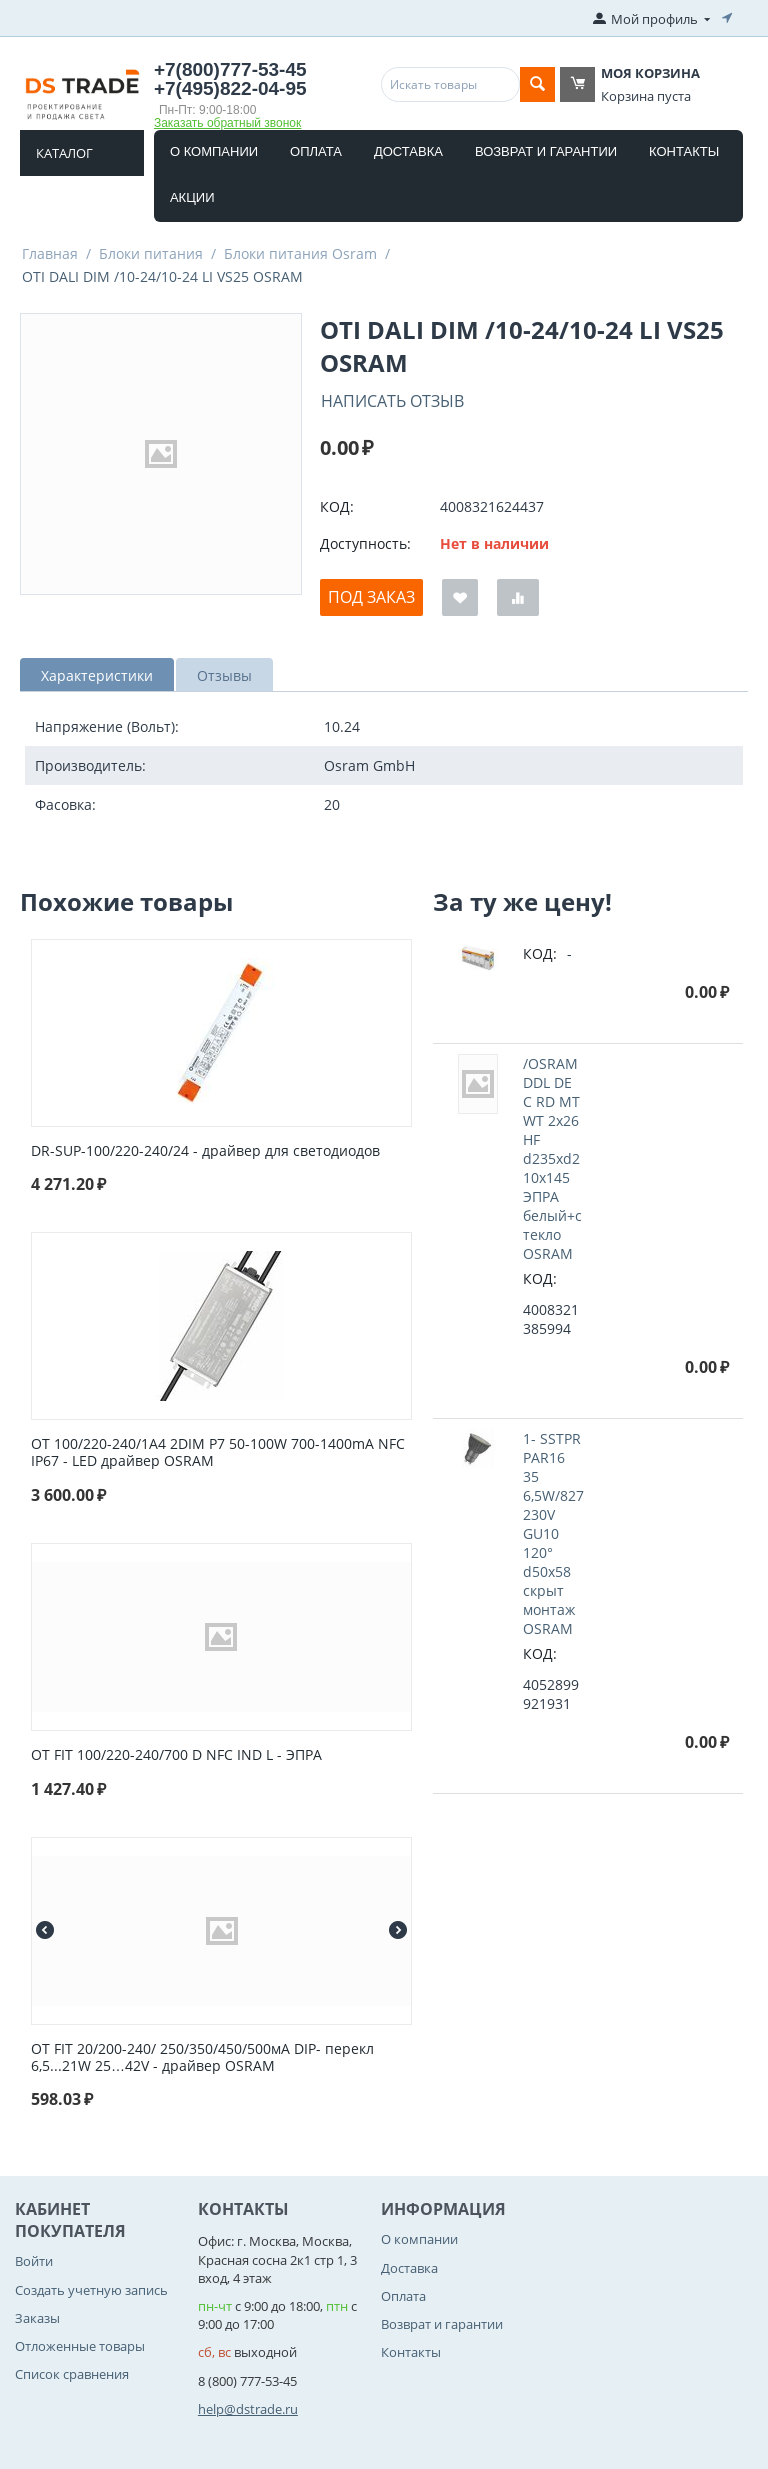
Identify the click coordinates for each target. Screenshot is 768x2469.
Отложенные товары (80, 2346)
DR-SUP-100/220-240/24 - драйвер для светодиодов (205, 1151)
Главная (50, 253)
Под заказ (371, 597)
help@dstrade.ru (248, 2409)
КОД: (337, 506)
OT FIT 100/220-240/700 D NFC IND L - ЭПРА (176, 1755)
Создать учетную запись (91, 2290)
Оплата (316, 151)
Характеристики (97, 675)
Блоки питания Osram (300, 253)
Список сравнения (72, 2374)
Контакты (684, 151)
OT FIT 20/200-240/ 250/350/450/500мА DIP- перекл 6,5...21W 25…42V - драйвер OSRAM (202, 2058)
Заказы (37, 2318)
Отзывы (224, 675)
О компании (214, 151)
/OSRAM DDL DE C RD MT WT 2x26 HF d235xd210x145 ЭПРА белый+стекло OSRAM (552, 1158)
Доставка (408, 151)
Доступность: (365, 543)
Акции (192, 197)
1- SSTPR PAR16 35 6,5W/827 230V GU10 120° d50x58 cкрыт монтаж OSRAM (553, 1533)
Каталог (64, 153)
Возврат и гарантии (546, 151)
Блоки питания (151, 253)
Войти (34, 2261)
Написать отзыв (392, 401)
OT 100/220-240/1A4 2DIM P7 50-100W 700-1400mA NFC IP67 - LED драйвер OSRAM (218, 1453)
